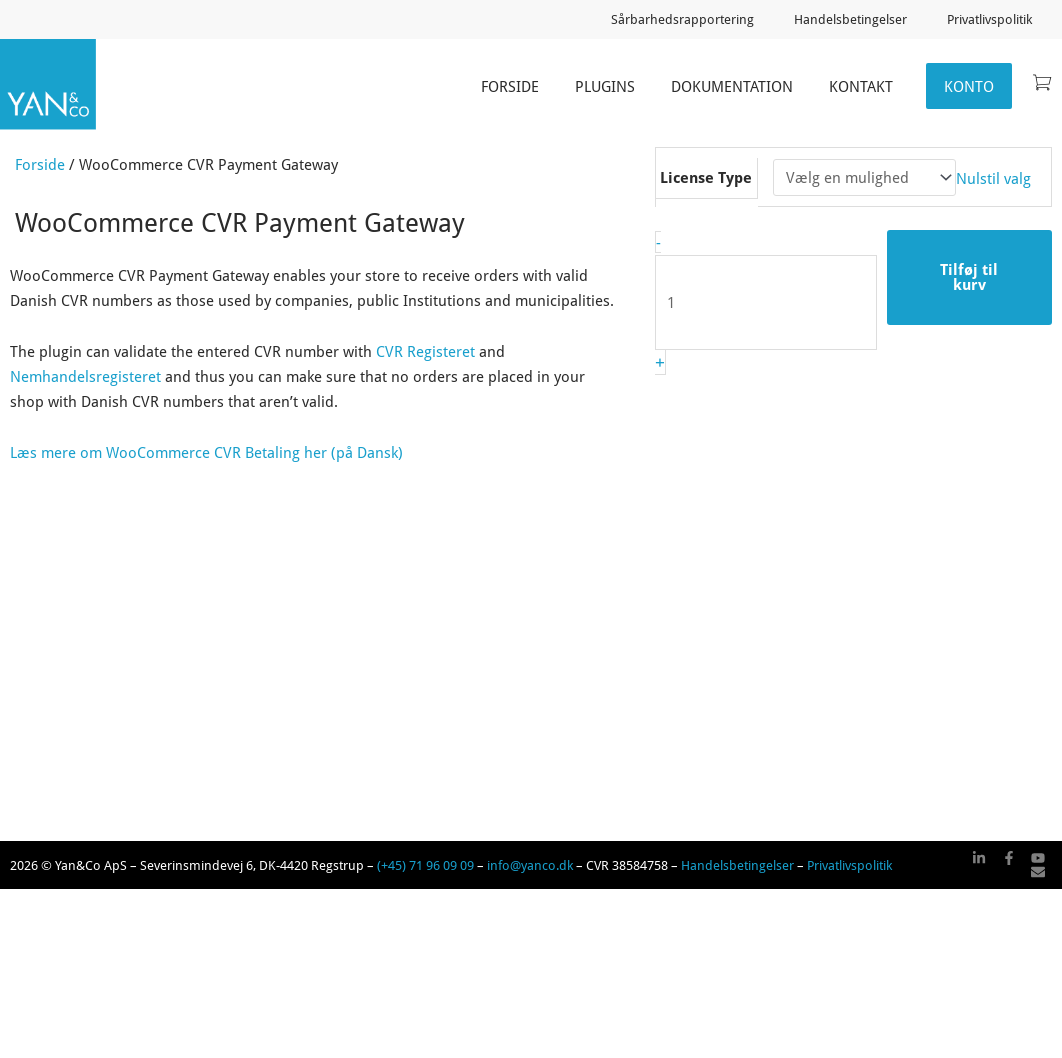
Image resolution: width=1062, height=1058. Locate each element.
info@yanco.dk (530, 865)
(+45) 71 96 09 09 (425, 865)
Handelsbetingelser (850, 19)
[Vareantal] (766, 302)
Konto (969, 86)
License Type (706, 177)
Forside (510, 86)
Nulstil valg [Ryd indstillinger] (993, 177)
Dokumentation (732, 86)
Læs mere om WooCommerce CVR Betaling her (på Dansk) (206, 452)
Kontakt (861, 86)
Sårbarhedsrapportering (682, 19)
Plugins (605, 86)
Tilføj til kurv (969, 276)
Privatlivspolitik (989, 19)
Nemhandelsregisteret (85, 376)
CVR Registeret (425, 351)
